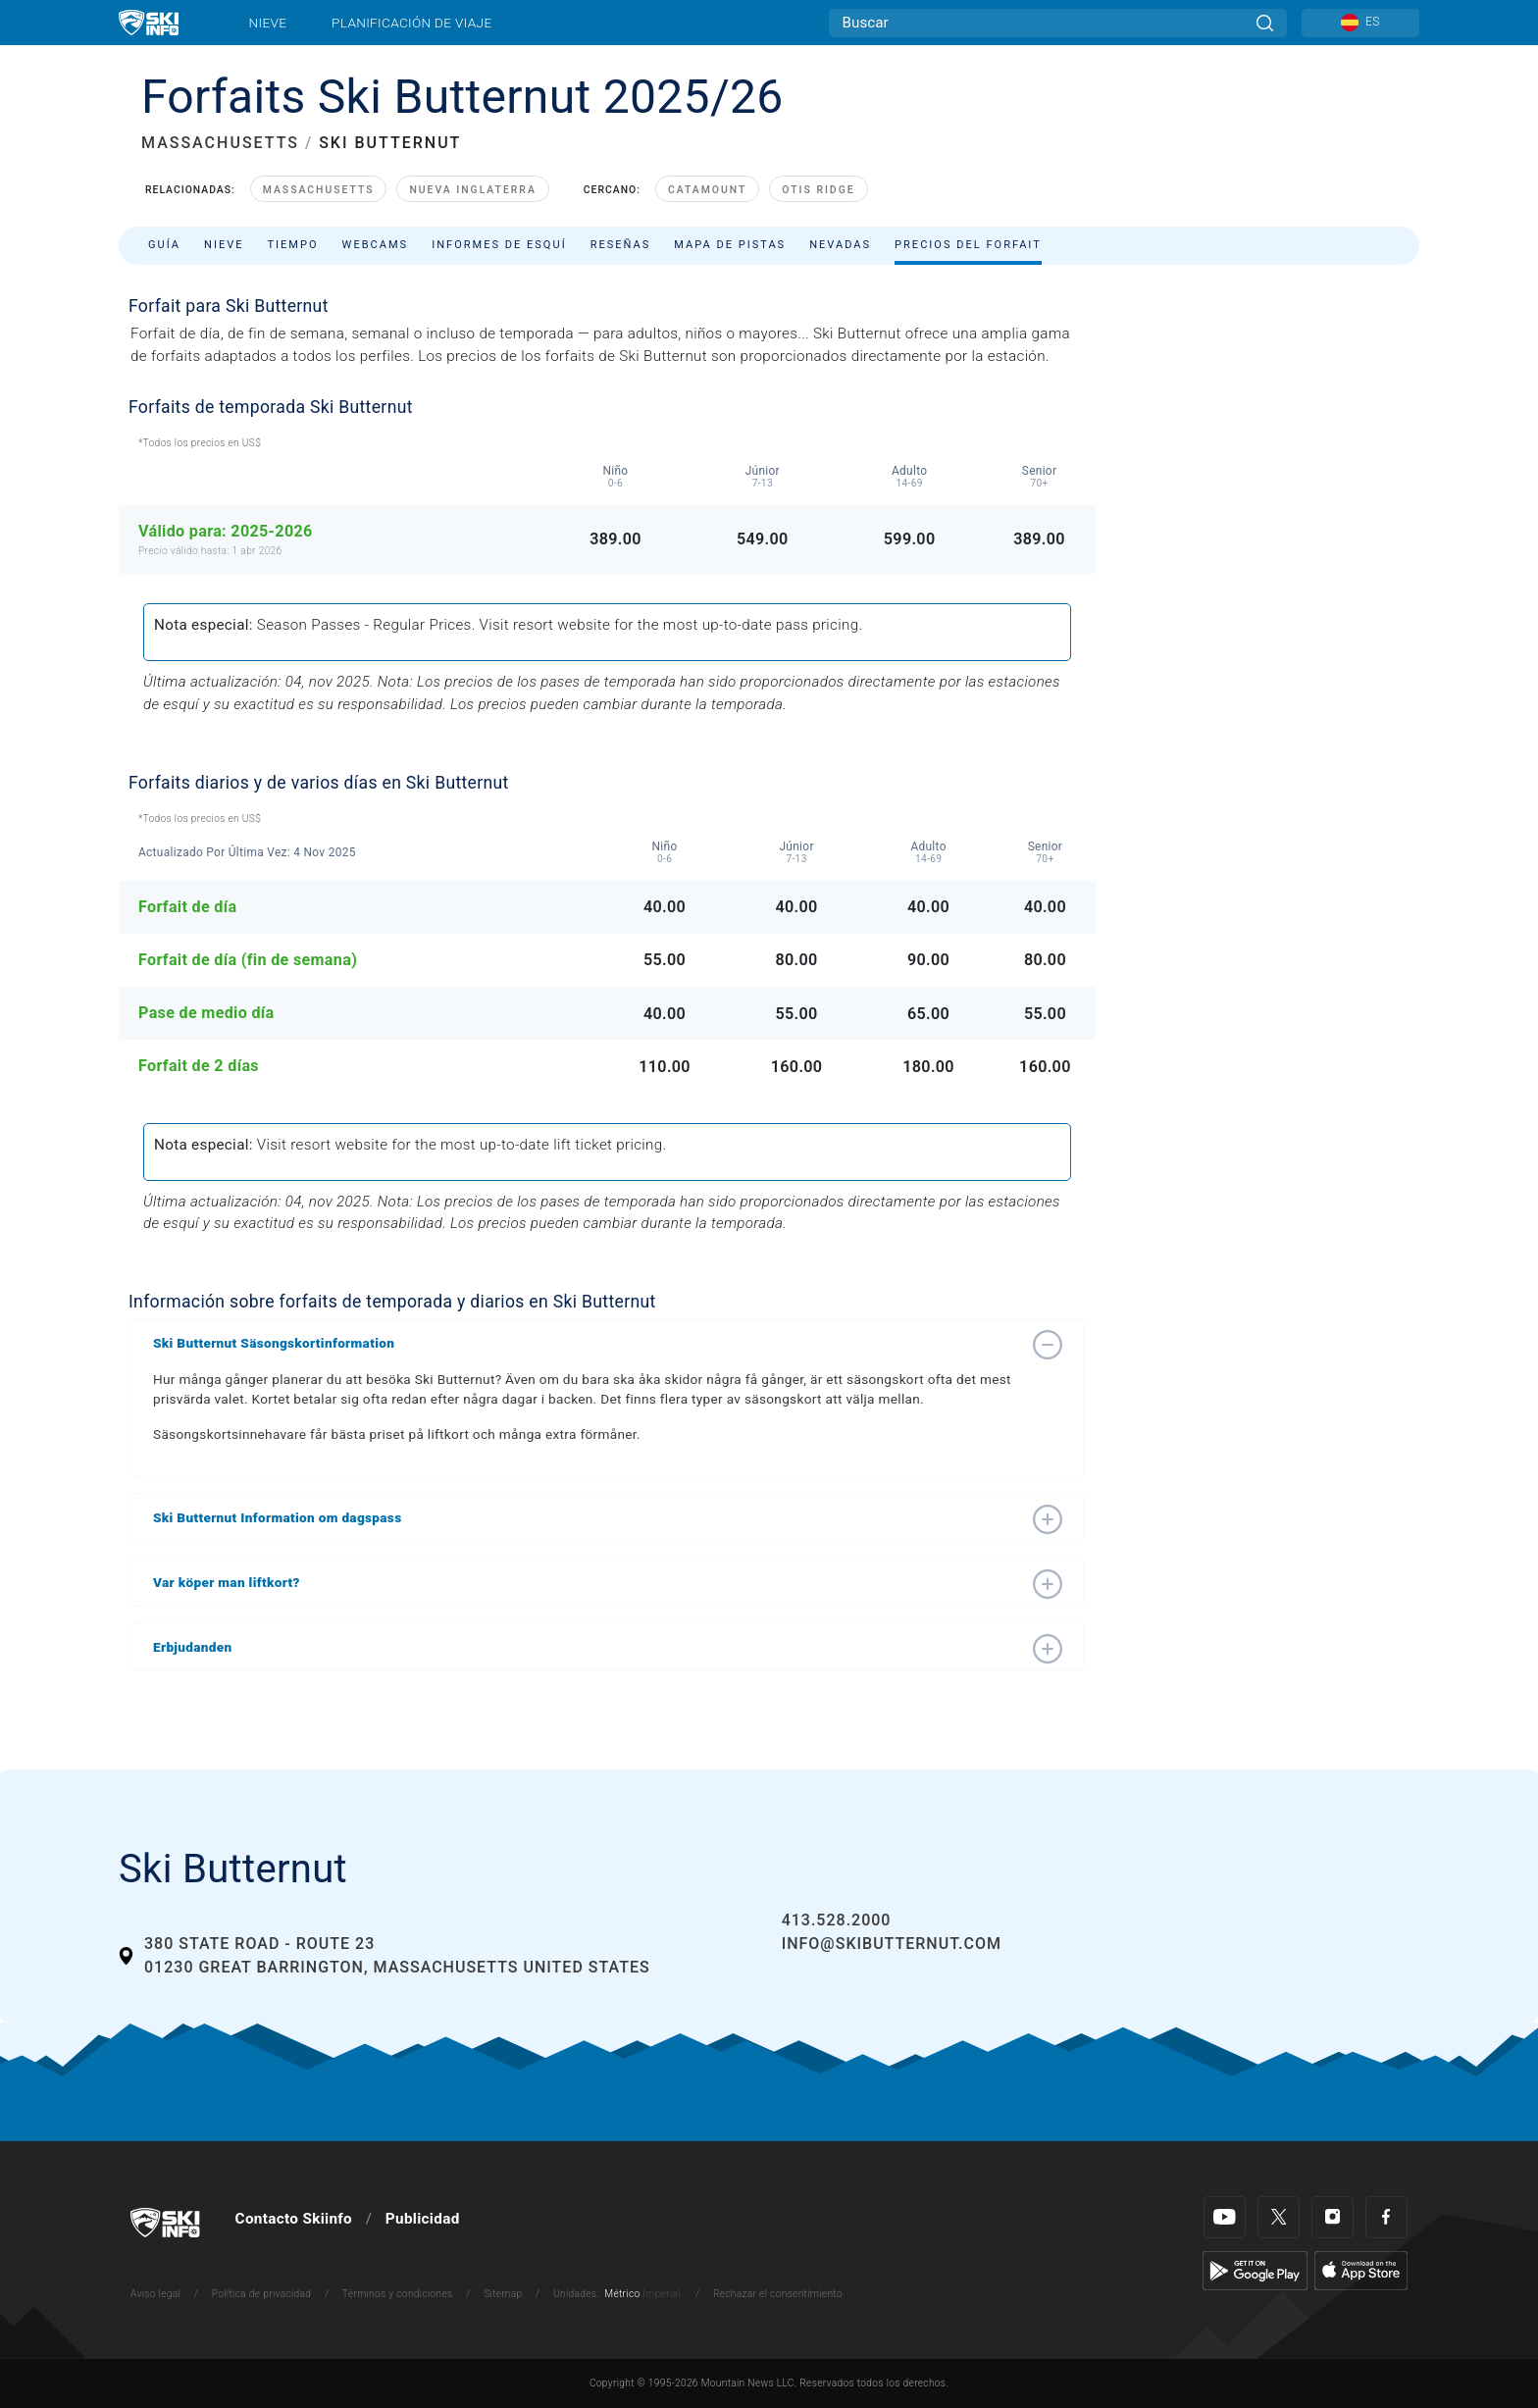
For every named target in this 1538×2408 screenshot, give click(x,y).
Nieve (268, 22)
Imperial (661, 2293)
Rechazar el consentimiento (778, 2293)
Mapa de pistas (730, 244)
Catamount (707, 189)
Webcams (375, 244)
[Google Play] (1255, 2270)
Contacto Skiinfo (293, 2219)
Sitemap (503, 2293)
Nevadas (840, 244)
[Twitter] (1278, 2217)
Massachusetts (319, 189)
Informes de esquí (499, 244)
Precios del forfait (968, 244)
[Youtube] (1225, 2217)
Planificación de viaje (411, 22)
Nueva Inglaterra (472, 189)
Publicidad (422, 2219)
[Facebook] (1386, 2217)
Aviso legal (155, 2293)
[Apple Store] (1361, 2270)
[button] (587, 1343)
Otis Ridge (818, 189)
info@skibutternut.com (891, 1943)
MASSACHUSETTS (220, 142)
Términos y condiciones (397, 2293)
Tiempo (292, 244)
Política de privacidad (262, 2293)
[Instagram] (1332, 2217)
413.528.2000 (837, 1920)
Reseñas (620, 244)
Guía (164, 244)
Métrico (622, 2293)
